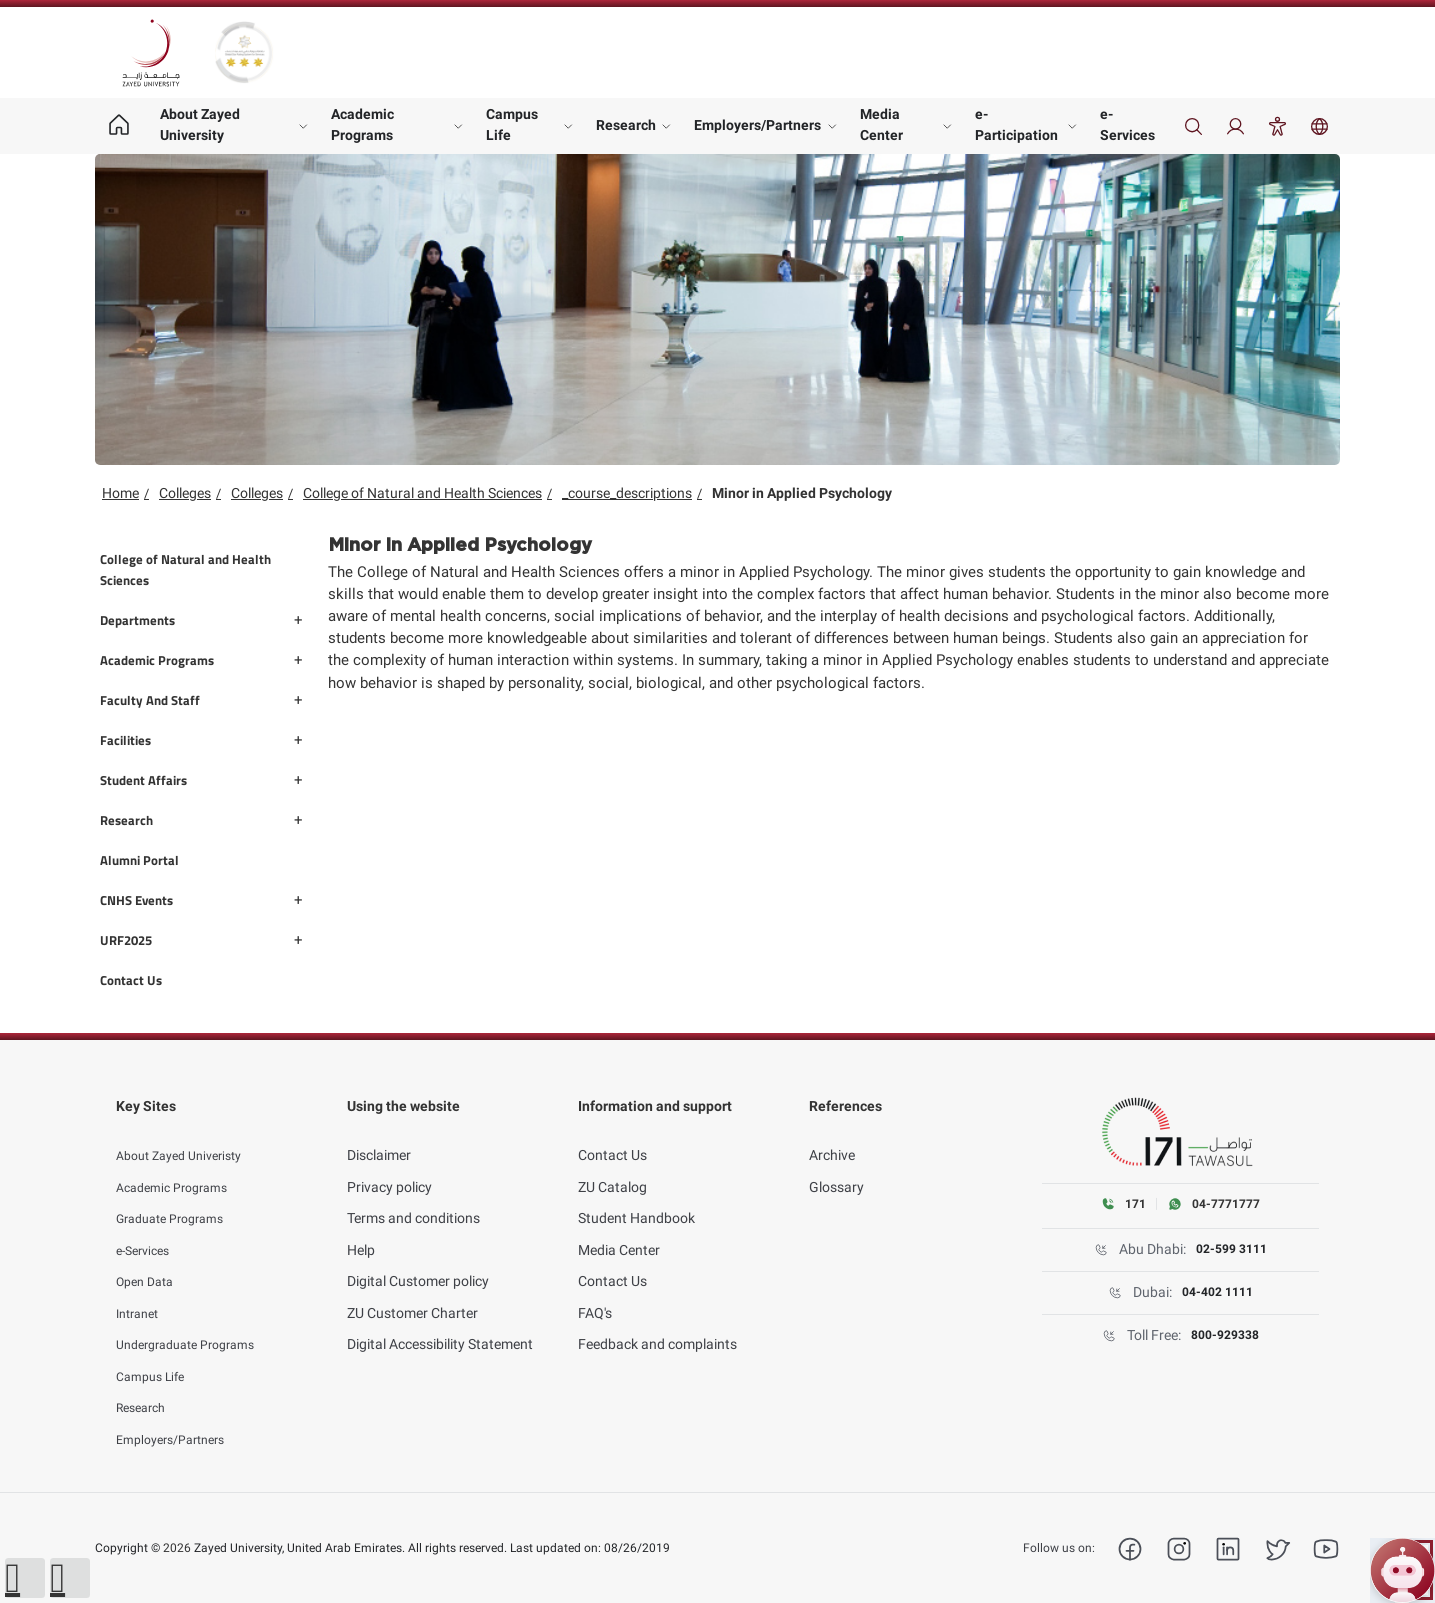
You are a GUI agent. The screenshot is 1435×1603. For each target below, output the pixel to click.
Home (120, 493)
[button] (25, 1578)
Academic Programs (362, 124)
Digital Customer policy (418, 1259)
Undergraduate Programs (195, 1322)
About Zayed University (200, 124)
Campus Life (512, 124)
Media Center (881, 124)
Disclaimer (379, 1133)
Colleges (185, 493)
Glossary (836, 1164)
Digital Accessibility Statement (440, 1322)
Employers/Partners (757, 125)
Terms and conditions (413, 1196)
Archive (832, 1133)
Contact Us (612, 1133)
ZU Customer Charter (412, 1290)
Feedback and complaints (657, 1322)
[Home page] (118, 126)
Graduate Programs (178, 1196)
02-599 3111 (1232, 1250)
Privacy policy (389, 1164)
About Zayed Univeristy (187, 1133)
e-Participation (1016, 124)
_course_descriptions (627, 493)
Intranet (141, 1290)
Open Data (149, 1259)
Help (361, 1227)
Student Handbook (636, 1196)
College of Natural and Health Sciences (422, 493)
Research (626, 125)
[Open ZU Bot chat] (1402, 1570)
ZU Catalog (612, 1164)
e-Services (1127, 124)
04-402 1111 (1218, 1293)
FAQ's (595, 1290)
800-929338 (1225, 1336)
